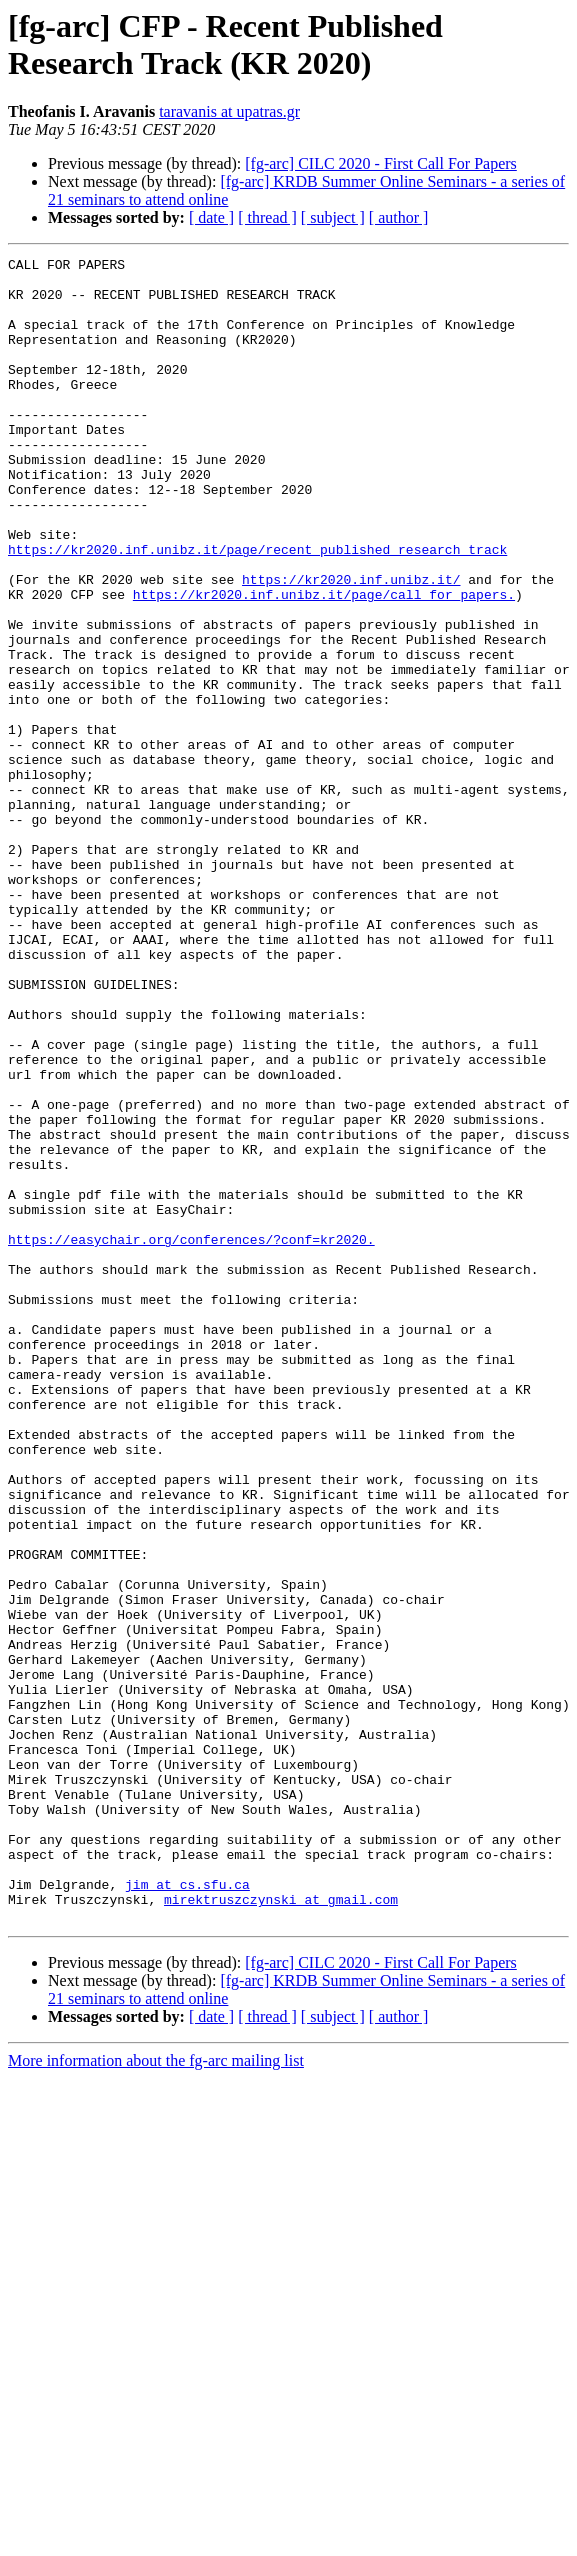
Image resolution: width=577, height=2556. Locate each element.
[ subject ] (333, 217)
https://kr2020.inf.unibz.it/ (351, 645)
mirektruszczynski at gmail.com (281, 2229)
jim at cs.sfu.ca (187, 2211)
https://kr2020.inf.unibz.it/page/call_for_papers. (324, 663)
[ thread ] (267, 217)
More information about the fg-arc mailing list (156, 2393)
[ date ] (211, 217)
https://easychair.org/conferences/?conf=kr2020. (191, 1437)
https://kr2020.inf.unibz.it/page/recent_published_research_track (257, 609)
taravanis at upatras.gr (229, 111)
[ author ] (399, 217)
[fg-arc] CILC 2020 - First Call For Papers (381, 163)
